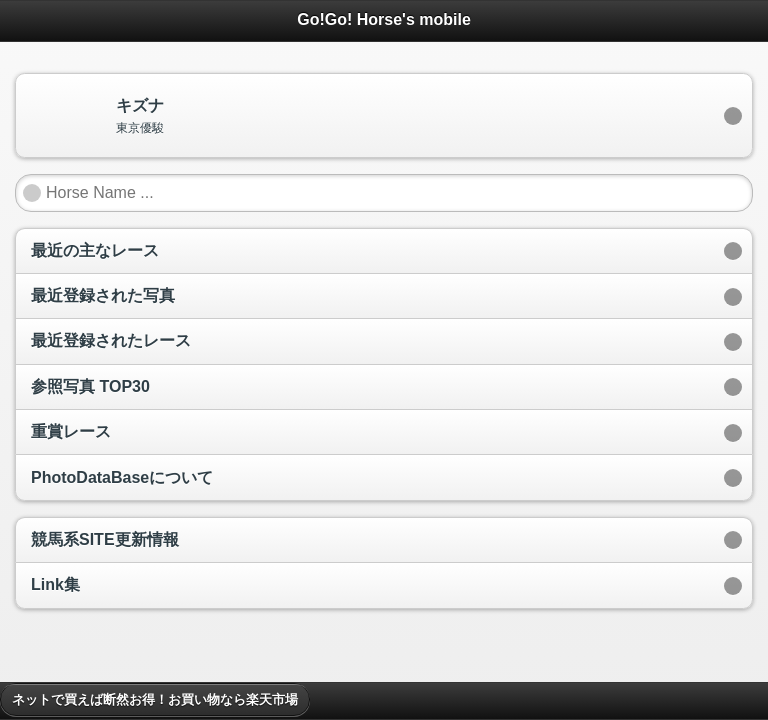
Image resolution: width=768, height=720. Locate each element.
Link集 (55, 584)
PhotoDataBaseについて (122, 477)
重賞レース (71, 431)
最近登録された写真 (103, 295)
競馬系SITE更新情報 (105, 539)
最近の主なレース (95, 250)
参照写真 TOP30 (90, 386)
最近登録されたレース (111, 340)
